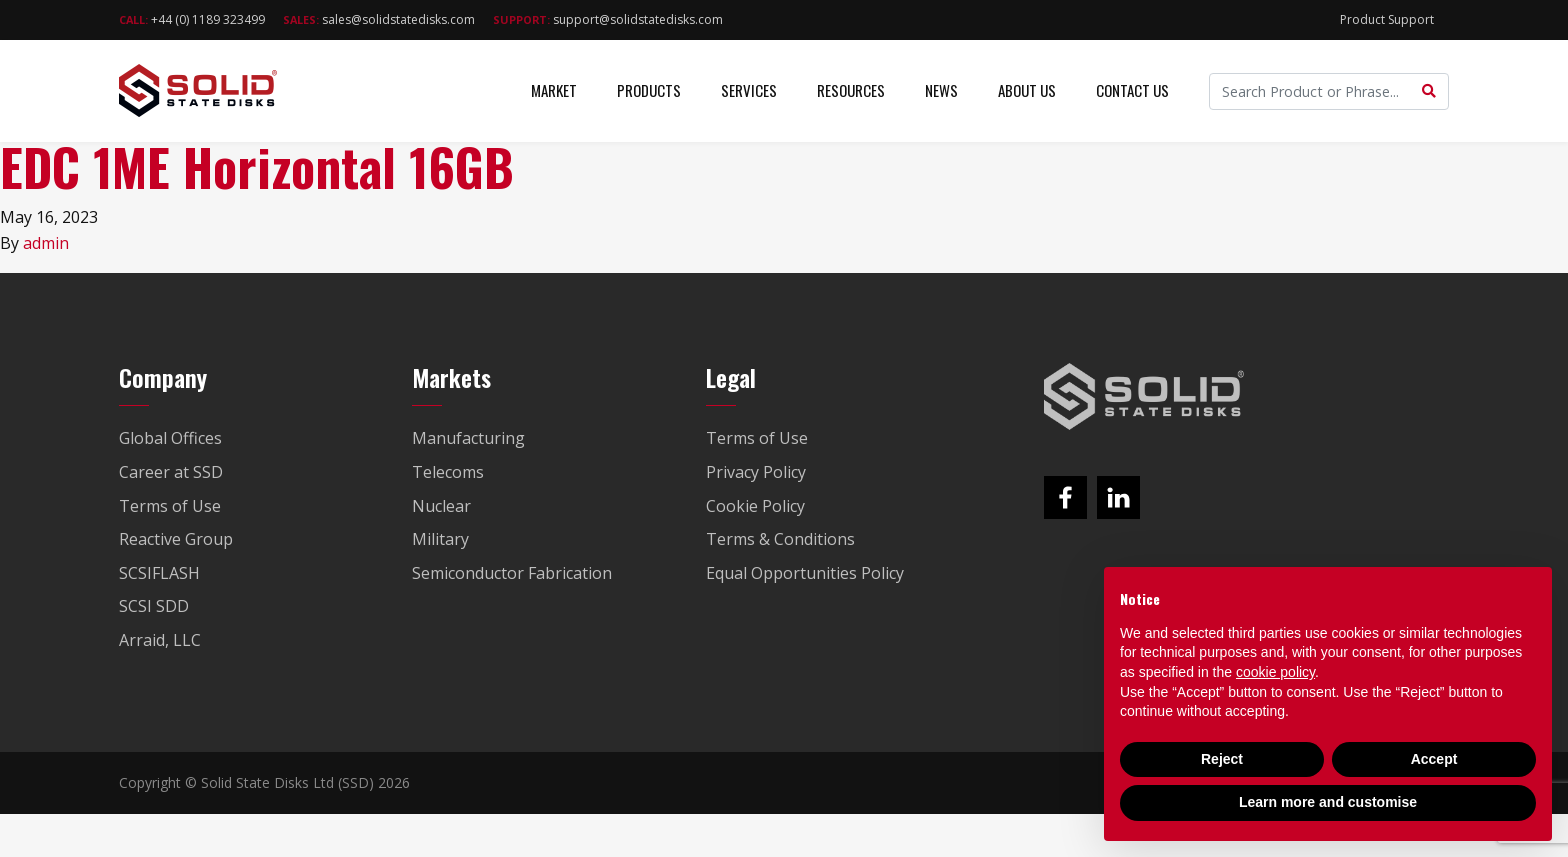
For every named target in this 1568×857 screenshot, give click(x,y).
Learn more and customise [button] (1328, 802)
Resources (851, 90)
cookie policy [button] (1275, 672)
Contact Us (1132, 90)
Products (649, 90)
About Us (1027, 90)
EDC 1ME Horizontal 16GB (257, 166)
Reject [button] (1222, 759)
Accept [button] (1434, 759)
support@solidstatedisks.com (608, 19)
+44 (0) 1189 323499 (192, 19)
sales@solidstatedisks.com (379, 19)
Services (749, 90)
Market (554, 90)
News (941, 90)
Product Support (1387, 19)
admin (46, 243)
